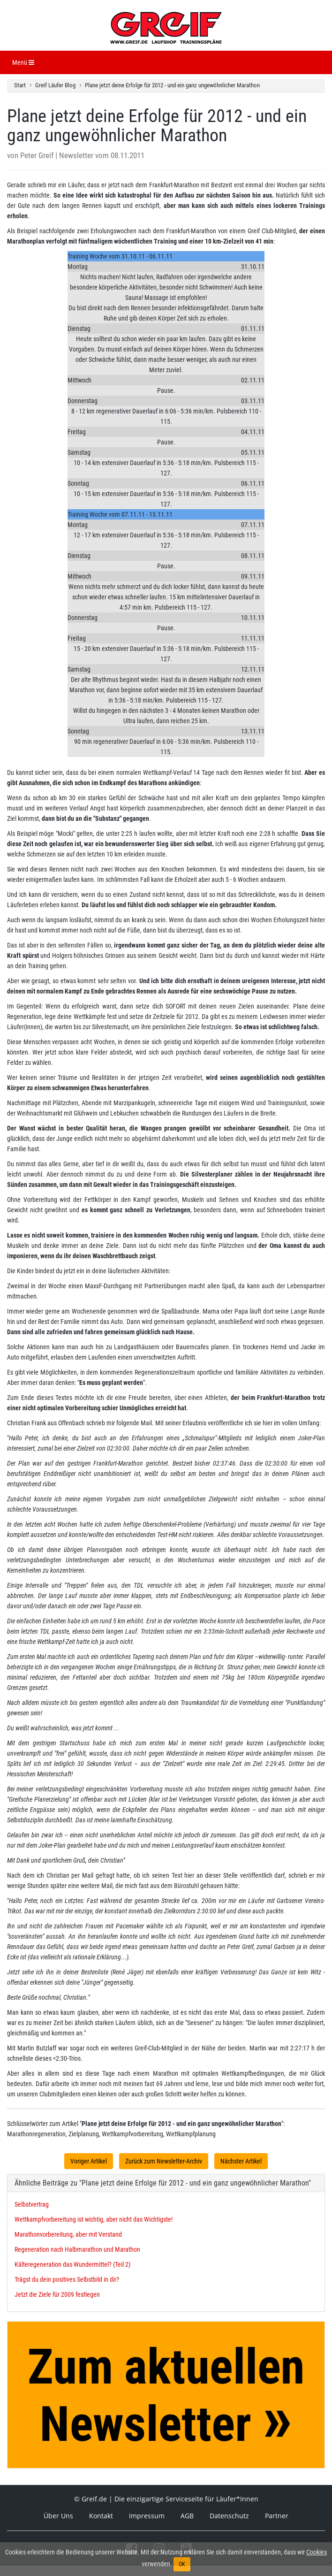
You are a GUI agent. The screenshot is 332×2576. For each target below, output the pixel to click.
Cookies (316, 2552)
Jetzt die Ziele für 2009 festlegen (57, 2294)
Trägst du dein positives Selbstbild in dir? (67, 2279)
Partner (276, 2515)
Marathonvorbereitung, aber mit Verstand (68, 2234)
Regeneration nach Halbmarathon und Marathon (77, 2249)
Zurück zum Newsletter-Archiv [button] (163, 2161)
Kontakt (101, 2515)
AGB (187, 2515)
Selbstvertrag (32, 2204)
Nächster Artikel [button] (241, 2161)
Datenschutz (229, 2515)
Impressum (147, 2515)
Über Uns (58, 2515)
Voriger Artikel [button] (88, 2161)
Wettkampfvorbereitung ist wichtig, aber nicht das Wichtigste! (94, 2219)
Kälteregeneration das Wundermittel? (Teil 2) (72, 2264)
